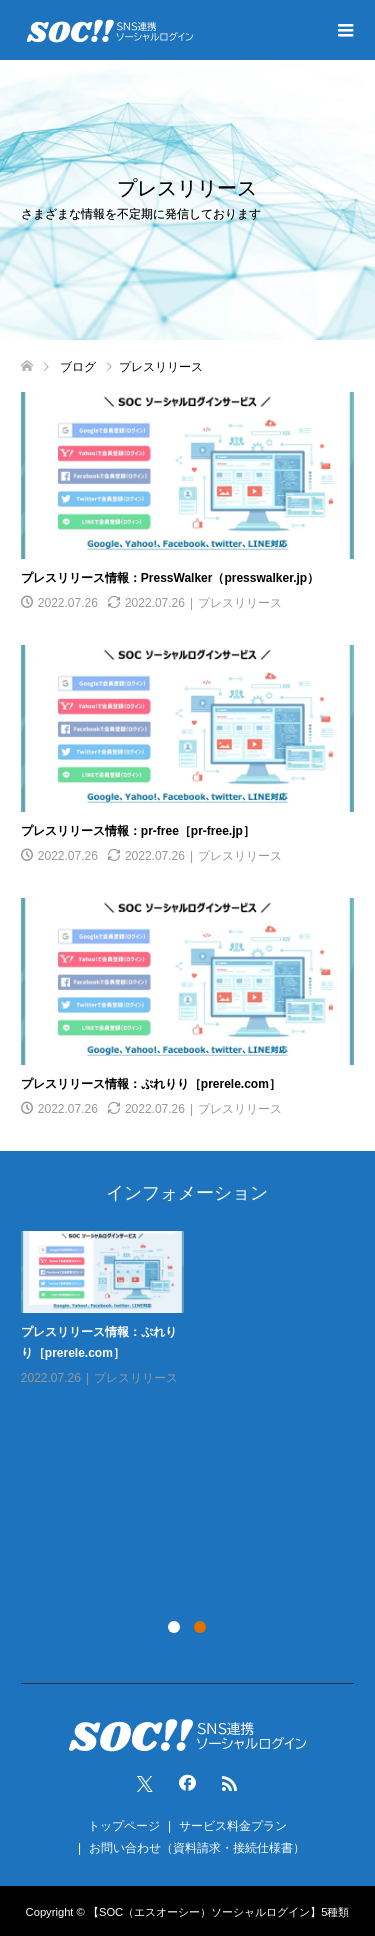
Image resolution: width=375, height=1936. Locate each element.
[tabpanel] (192, 1323)
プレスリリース (240, 603)
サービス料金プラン (233, 1826)
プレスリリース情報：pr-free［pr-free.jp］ (138, 831)
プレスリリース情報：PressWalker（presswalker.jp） (170, 578)
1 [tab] (174, 1627)
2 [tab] (200, 1627)
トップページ (124, 1826)
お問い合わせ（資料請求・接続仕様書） (197, 1848)
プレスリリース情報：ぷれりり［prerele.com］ (151, 1084)
